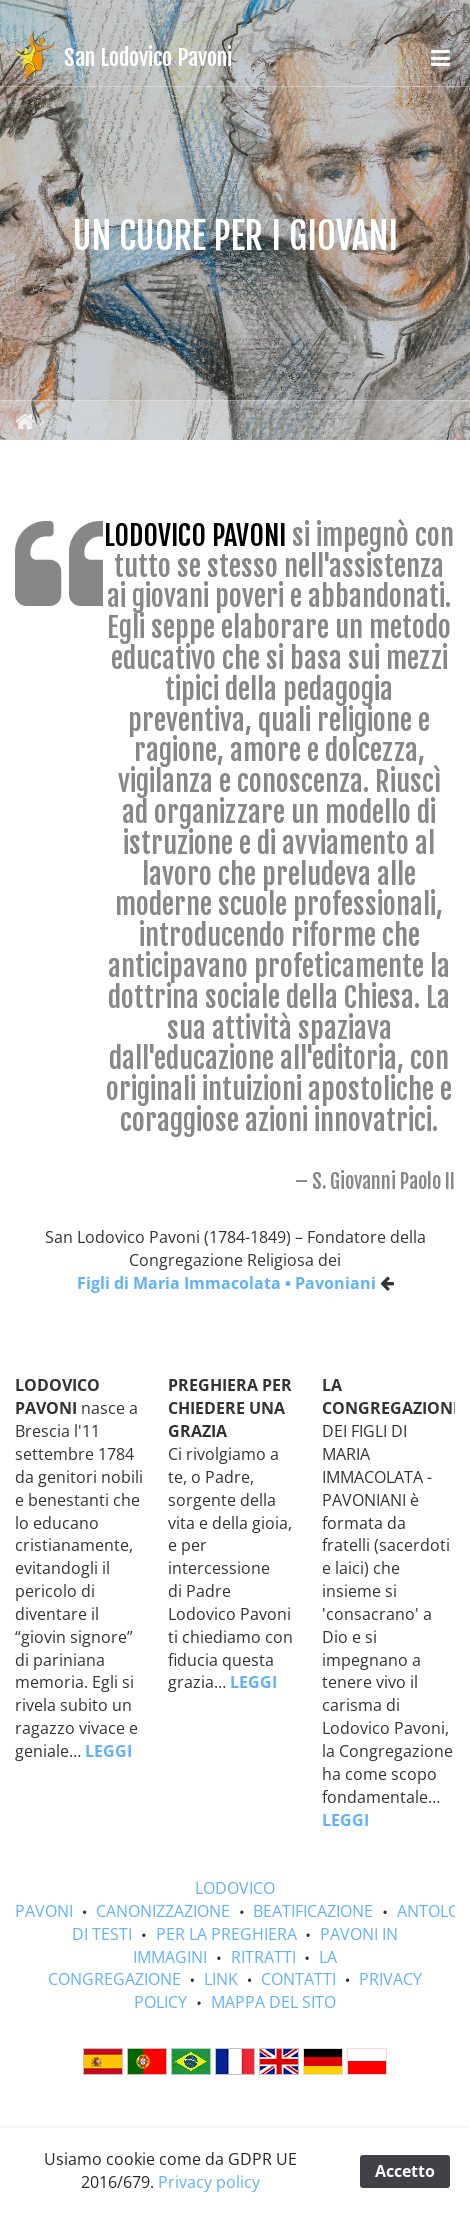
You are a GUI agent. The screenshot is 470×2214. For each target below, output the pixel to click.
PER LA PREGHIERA (226, 1934)
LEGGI (108, 1751)
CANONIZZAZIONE (163, 1911)
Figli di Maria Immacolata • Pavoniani (226, 1283)
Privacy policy (209, 2182)
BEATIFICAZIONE (313, 1911)
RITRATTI (263, 1957)
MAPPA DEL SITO (273, 2002)
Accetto (405, 2171)
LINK (221, 1979)
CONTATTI (298, 1979)
